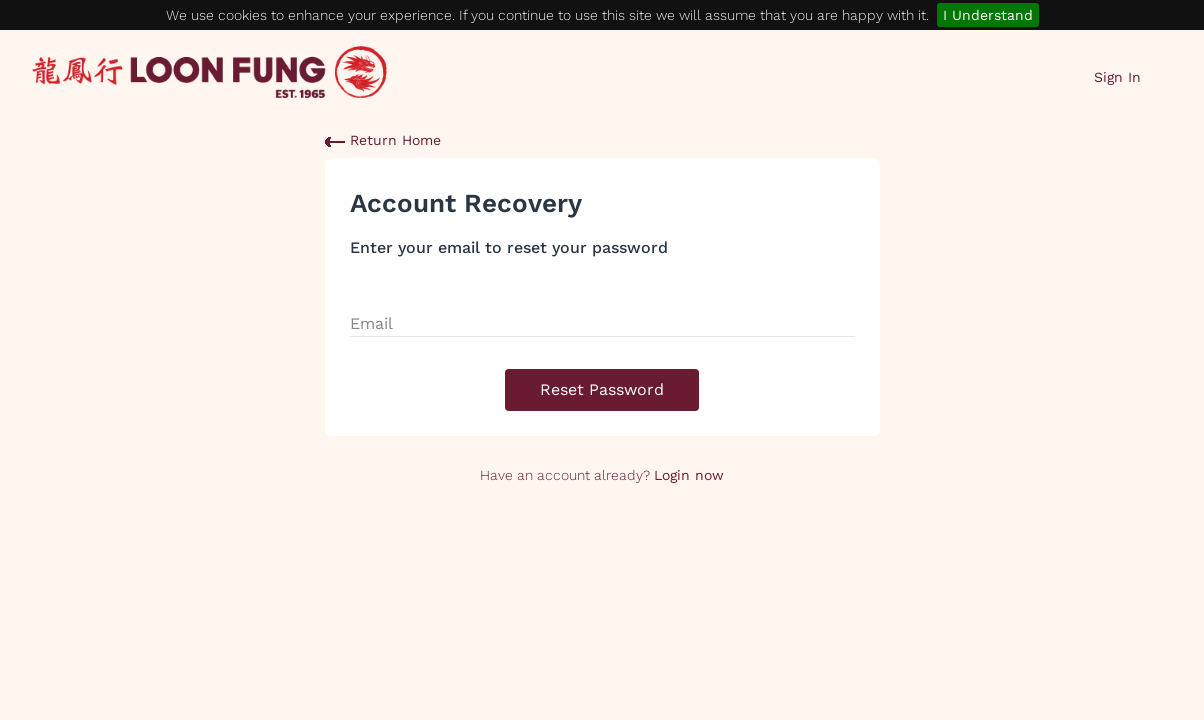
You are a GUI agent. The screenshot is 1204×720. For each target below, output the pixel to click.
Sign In (1117, 77)
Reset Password (602, 389)
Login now (689, 475)
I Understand (988, 15)
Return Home (383, 140)
